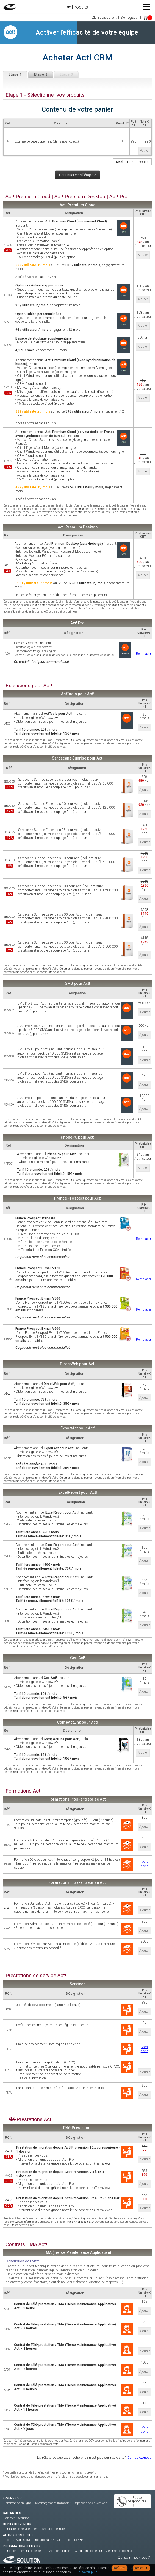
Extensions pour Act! (28, 686)
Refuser (119, 2568)
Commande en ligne (17, 2503)
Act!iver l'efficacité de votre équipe (87, 32)
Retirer (144, 150)
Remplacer (143, 654)
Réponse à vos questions (90, 2503)
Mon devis (144, 1864)
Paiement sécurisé (16, 2518)
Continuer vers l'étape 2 (77, 175)
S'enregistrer (130, 18)
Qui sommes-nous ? (134, 2557)
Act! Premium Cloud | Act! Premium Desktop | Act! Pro (66, 197)
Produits (80, 7)
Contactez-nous (139, 2457)
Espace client (107, 18)
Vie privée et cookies (119, 2551)
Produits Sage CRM (17, 2540)
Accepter (141, 2568)
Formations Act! (23, 1791)
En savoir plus (87, 2572)
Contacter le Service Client (21, 2529)
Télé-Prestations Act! (29, 2119)
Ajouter (143, 255)
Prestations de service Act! (35, 1976)
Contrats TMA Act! (26, 2244)
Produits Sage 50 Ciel (47, 2540)
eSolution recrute (53, 2529)
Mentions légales (59, 2551)
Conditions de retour (88, 2551)
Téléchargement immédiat (53, 2503)
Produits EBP (74, 2540)
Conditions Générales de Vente (24, 2551)
